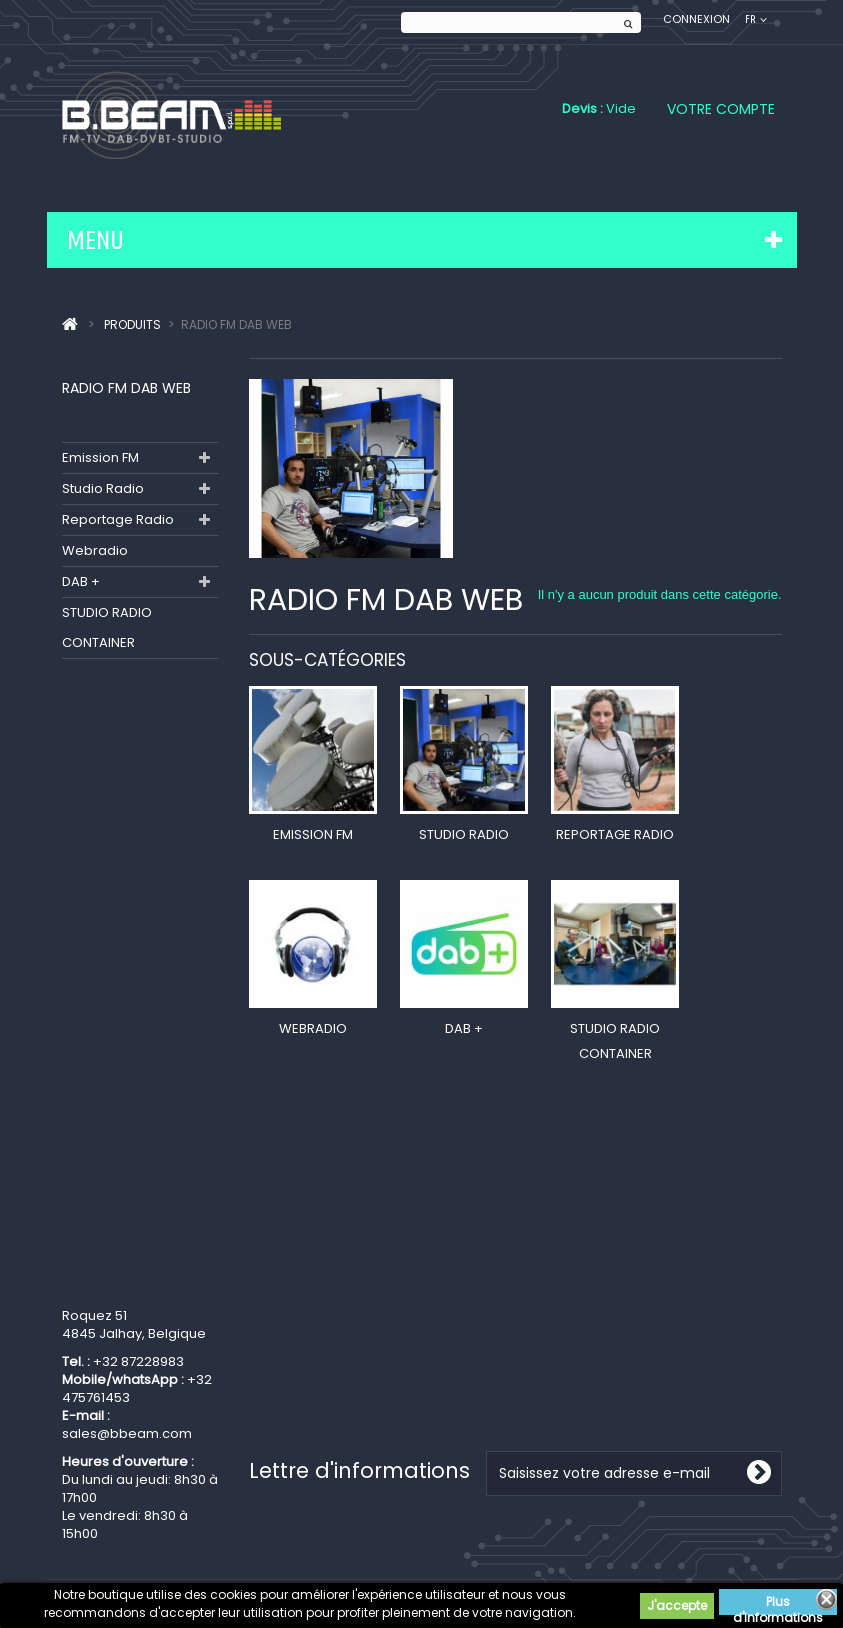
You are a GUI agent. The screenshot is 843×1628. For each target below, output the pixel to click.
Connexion (696, 19)
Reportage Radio (118, 519)
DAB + (81, 581)
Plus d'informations (778, 1604)
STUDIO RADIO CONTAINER (107, 627)
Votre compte (721, 109)
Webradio (95, 550)
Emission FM (100, 457)
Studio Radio (103, 488)
